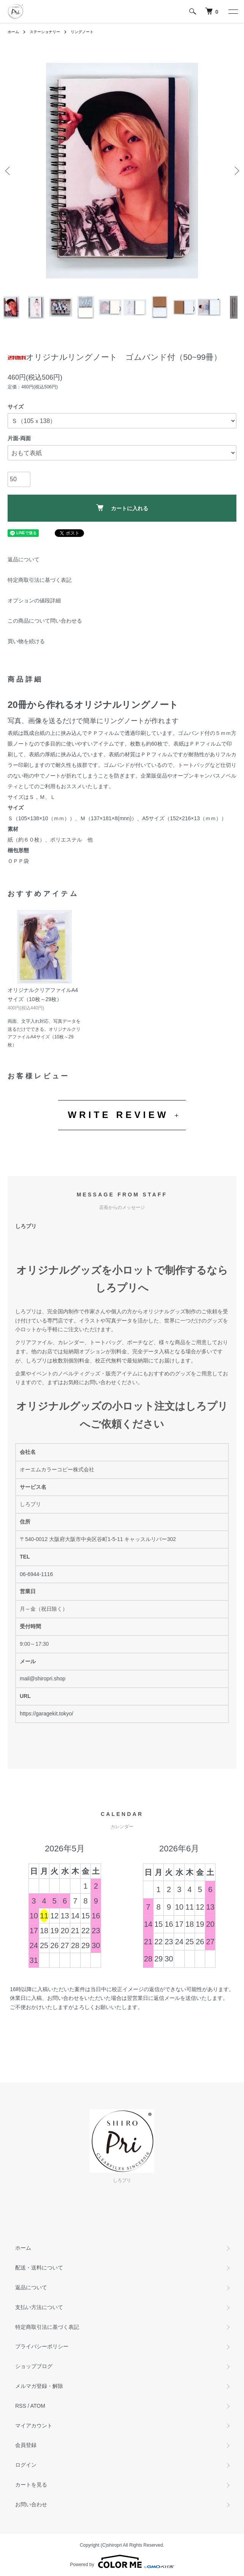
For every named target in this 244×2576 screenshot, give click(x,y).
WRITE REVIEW (118, 1115)
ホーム (13, 32)
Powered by (122, 2561)
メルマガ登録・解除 (39, 2386)
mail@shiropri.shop (42, 1678)
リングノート (82, 32)
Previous (8, 170)
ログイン (25, 2465)
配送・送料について (39, 2268)
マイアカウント (33, 2426)
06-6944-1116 (36, 1574)
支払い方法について (39, 2307)
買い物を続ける (26, 641)
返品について (24, 559)
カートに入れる (122, 507)
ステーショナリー (45, 32)
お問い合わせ (31, 2504)
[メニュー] (232, 11)
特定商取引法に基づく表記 (39, 580)
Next (235, 170)
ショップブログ (33, 2366)
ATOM (37, 2406)
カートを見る (31, 2485)
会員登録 (25, 2445)
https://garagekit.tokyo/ (46, 1713)
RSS (20, 2406)
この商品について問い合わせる (45, 621)
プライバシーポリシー (41, 2346)
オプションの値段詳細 (34, 600)
